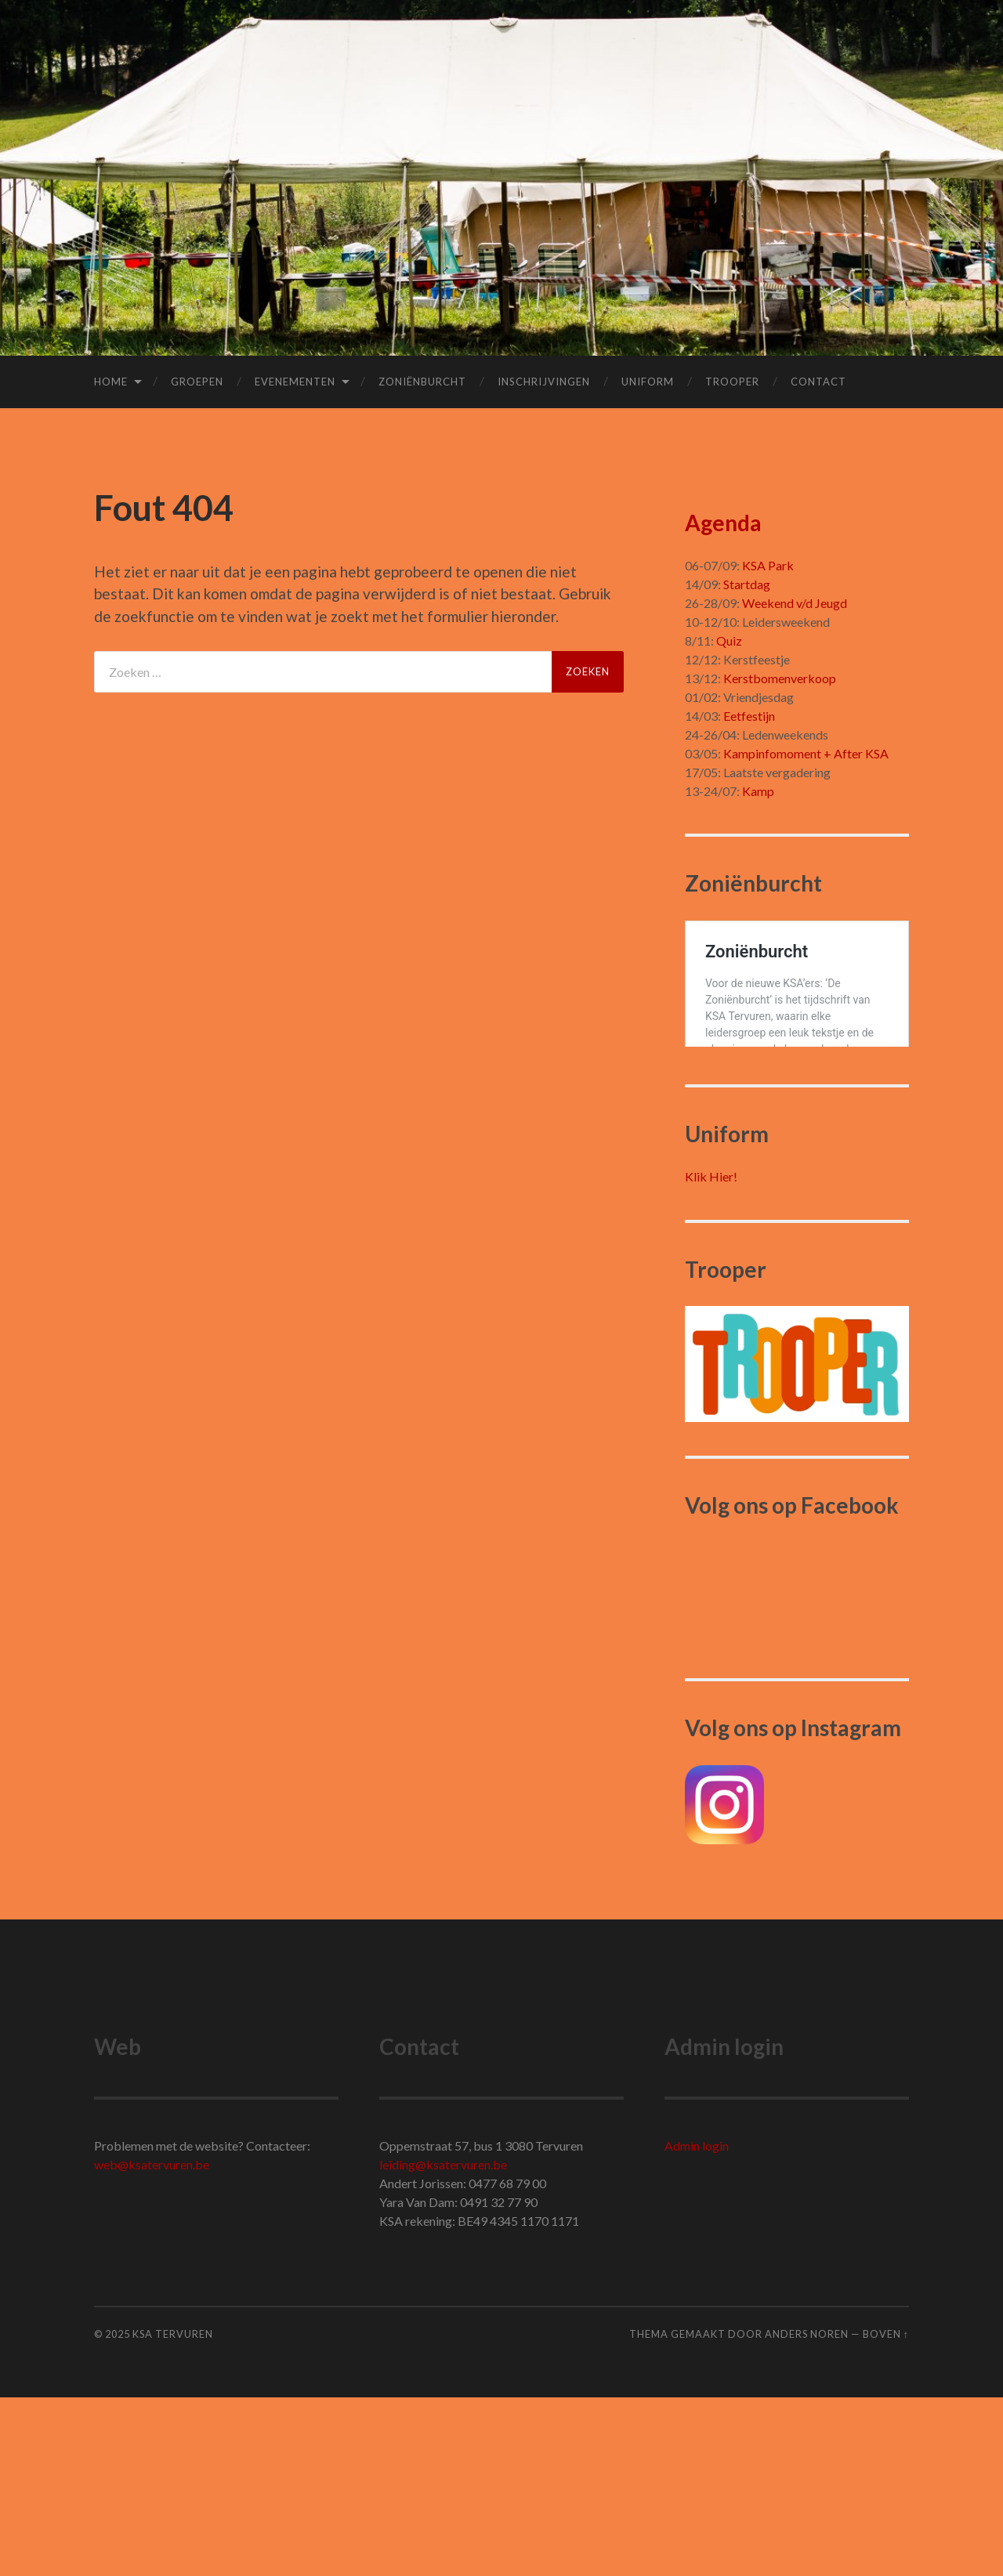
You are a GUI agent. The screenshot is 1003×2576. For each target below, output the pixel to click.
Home (111, 381)
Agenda (723, 522)
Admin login (696, 2324)
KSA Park (768, 565)
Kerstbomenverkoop (779, 678)
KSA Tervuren (172, 2512)
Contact (818, 381)
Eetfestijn (749, 715)
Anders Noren (807, 2512)
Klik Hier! (711, 1355)
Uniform (647, 381)
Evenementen (295, 381)
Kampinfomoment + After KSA (806, 753)
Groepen (197, 381)
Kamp (758, 790)
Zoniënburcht (422, 381)
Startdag (746, 584)
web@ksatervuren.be (151, 2342)
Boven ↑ (886, 2512)
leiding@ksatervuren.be (443, 2342)
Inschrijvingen (544, 381)
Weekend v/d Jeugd (794, 602)
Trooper (732, 381)
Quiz (729, 640)
